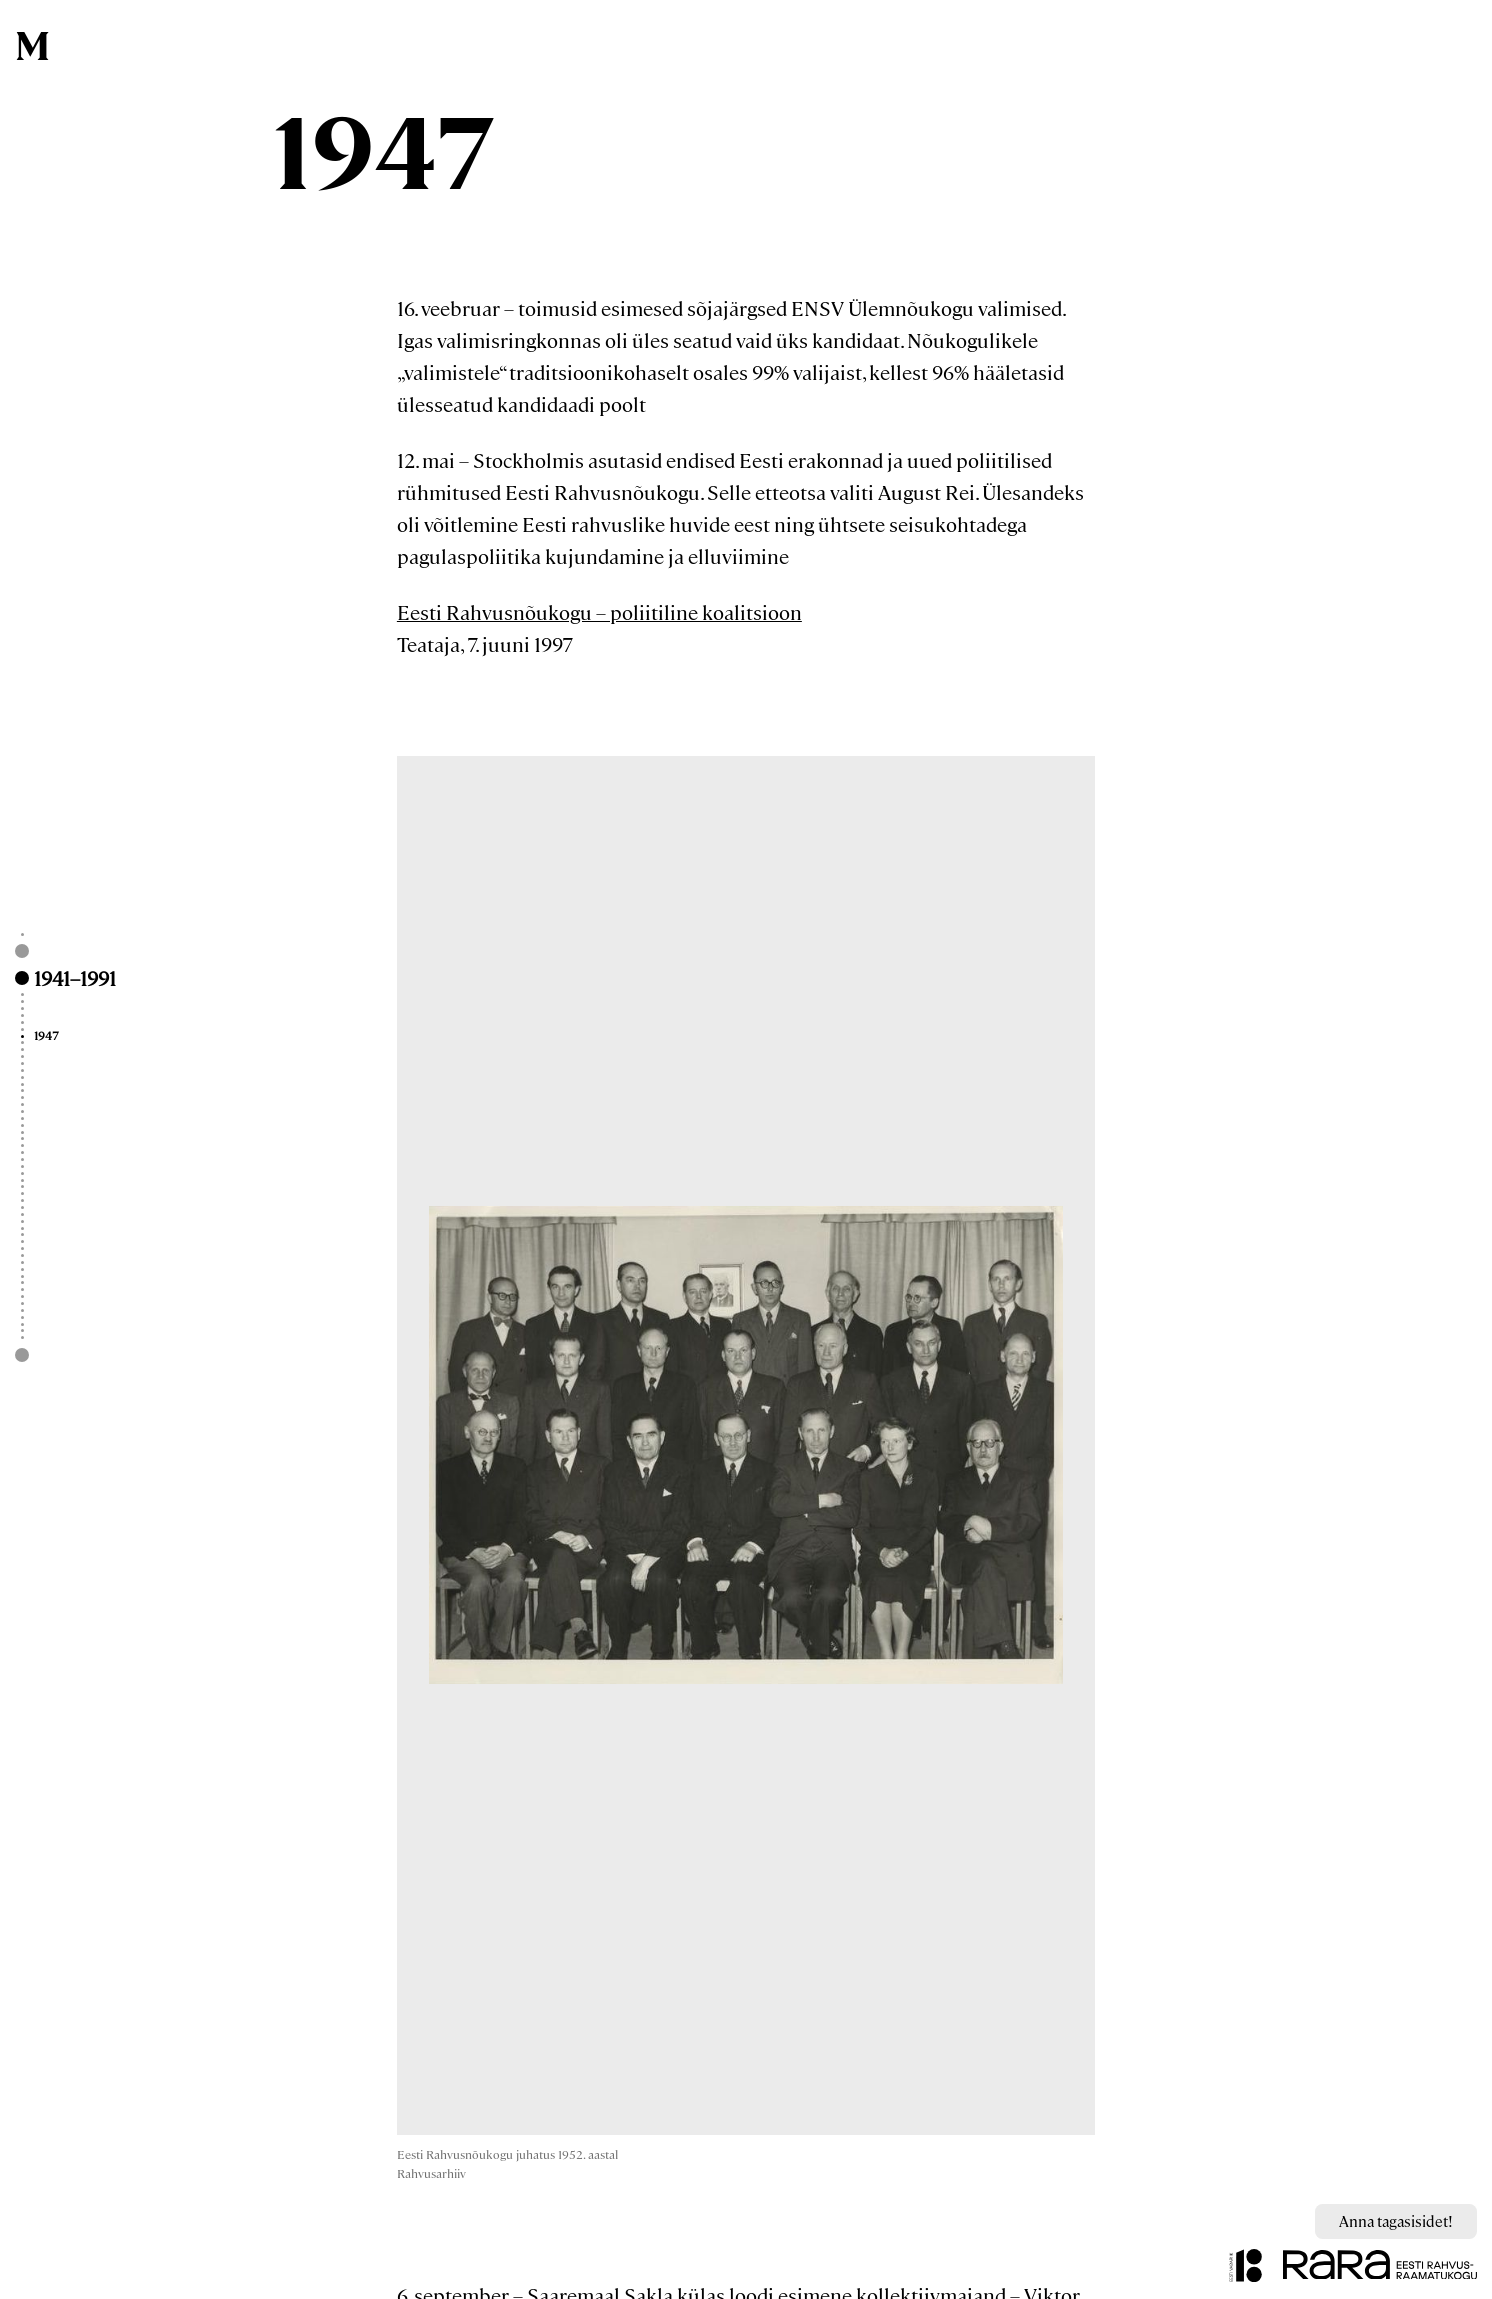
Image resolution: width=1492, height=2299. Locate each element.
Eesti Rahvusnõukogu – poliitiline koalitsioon (599, 611)
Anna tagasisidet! (1396, 2220)
